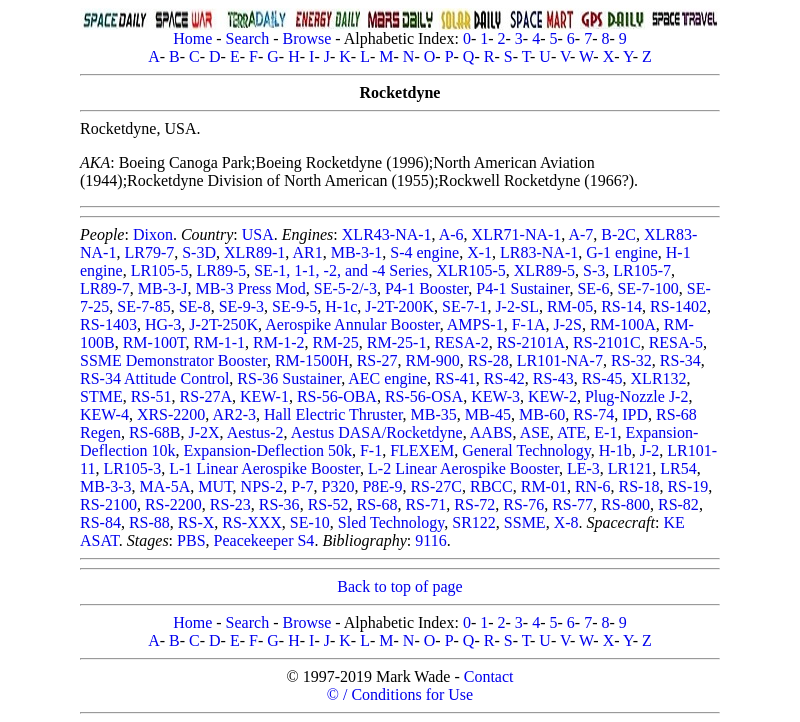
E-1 (605, 432)
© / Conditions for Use (400, 694)
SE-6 (593, 288)
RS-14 (621, 306)
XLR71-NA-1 (517, 234)
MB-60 (542, 414)
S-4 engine (424, 252)
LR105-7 (642, 270)
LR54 (678, 468)
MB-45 (488, 414)
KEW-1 (264, 396)
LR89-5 (221, 270)
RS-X (196, 522)
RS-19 (687, 486)
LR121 (630, 468)
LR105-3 (132, 468)
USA (258, 234)
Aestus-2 (255, 432)
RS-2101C (607, 342)
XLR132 (659, 378)
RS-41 (455, 378)
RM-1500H (312, 360)
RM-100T (154, 342)
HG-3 (163, 324)
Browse (306, 38)
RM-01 (544, 486)
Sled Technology (391, 522)
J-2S (567, 324)
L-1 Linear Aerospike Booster (264, 468)
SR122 (474, 522)
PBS (191, 540)
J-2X (203, 432)
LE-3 (583, 468)
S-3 (594, 270)
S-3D (199, 252)
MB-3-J (163, 288)
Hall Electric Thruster (333, 414)
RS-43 (553, 378)
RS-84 (100, 522)
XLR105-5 (470, 270)
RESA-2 (461, 342)
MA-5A (165, 486)
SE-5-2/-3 (345, 288)
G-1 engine (622, 252)
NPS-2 (262, 486)
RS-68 (377, 504)
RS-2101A (531, 342)
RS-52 (328, 504)
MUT (215, 486)
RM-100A (623, 324)
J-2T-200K (399, 306)
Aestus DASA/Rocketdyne (377, 432)
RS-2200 (173, 504)
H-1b (615, 450)
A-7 (580, 234)
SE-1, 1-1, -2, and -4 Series (341, 270)
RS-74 (593, 414)
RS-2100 (108, 504)
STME (101, 396)
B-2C (618, 234)
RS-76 (523, 504)
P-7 (302, 486)
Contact (489, 676)
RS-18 (639, 486)
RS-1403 (108, 324)
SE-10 (310, 522)
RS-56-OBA (337, 396)
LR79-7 (149, 252)
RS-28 (488, 360)
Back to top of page (399, 586)
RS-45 (602, 378)
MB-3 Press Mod (251, 288)
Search (248, 38)
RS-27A (206, 396)
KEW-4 (104, 414)
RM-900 (433, 360)
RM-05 (570, 306)
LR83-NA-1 (539, 252)
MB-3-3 (106, 486)
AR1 (307, 252)
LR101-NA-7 (560, 360)
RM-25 (336, 342)
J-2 (650, 450)
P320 (338, 486)
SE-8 (195, 306)
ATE (571, 432)
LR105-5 (160, 270)
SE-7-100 (647, 288)
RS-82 (678, 504)
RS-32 (631, 360)
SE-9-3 (241, 306)
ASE (535, 432)
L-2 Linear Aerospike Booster (463, 468)
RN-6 (593, 486)
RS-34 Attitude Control (154, 378)
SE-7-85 (143, 306)
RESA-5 (676, 342)
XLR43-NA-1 (387, 234)
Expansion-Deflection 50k (268, 450)
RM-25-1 (397, 342)
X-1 (479, 252)
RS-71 (425, 504)
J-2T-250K (223, 324)
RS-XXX (252, 522)
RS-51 (151, 396)
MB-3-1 (357, 252)
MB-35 (434, 414)
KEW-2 (552, 396)
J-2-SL (517, 306)
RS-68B (155, 432)
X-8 (566, 522)
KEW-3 (495, 396)
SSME (525, 522)
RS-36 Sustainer (289, 378)
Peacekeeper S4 (264, 540)
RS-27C (436, 486)
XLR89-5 (544, 270)
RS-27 (377, 360)
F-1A (529, 324)
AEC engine (387, 378)
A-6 (451, 234)
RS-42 (504, 378)
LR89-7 (105, 288)
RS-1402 (678, 306)
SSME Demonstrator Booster (173, 360)
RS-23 (230, 504)
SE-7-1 (464, 306)
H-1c (341, 306)
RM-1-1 (219, 342)
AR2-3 (234, 414)
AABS (491, 432)
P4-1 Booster (426, 288)
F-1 (371, 450)
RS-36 (279, 504)
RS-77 (572, 504)
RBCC (491, 486)
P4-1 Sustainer (522, 288)
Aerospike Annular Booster (352, 324)
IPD (635, 414)
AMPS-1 (475, 324)
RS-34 (680, 360)
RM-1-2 (279, 342)
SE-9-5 (294, 306)
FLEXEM (422, 450)
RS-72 (474, 504)
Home (192, 38)
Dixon (153, 234)
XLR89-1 (254, 252)
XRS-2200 (171, 414)
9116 (430, 540)
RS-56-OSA (424, 396)
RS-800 (625, 504)
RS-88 (149, 522)
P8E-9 (382, 486)
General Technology (526, 450)
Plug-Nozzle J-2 (637, 396)
